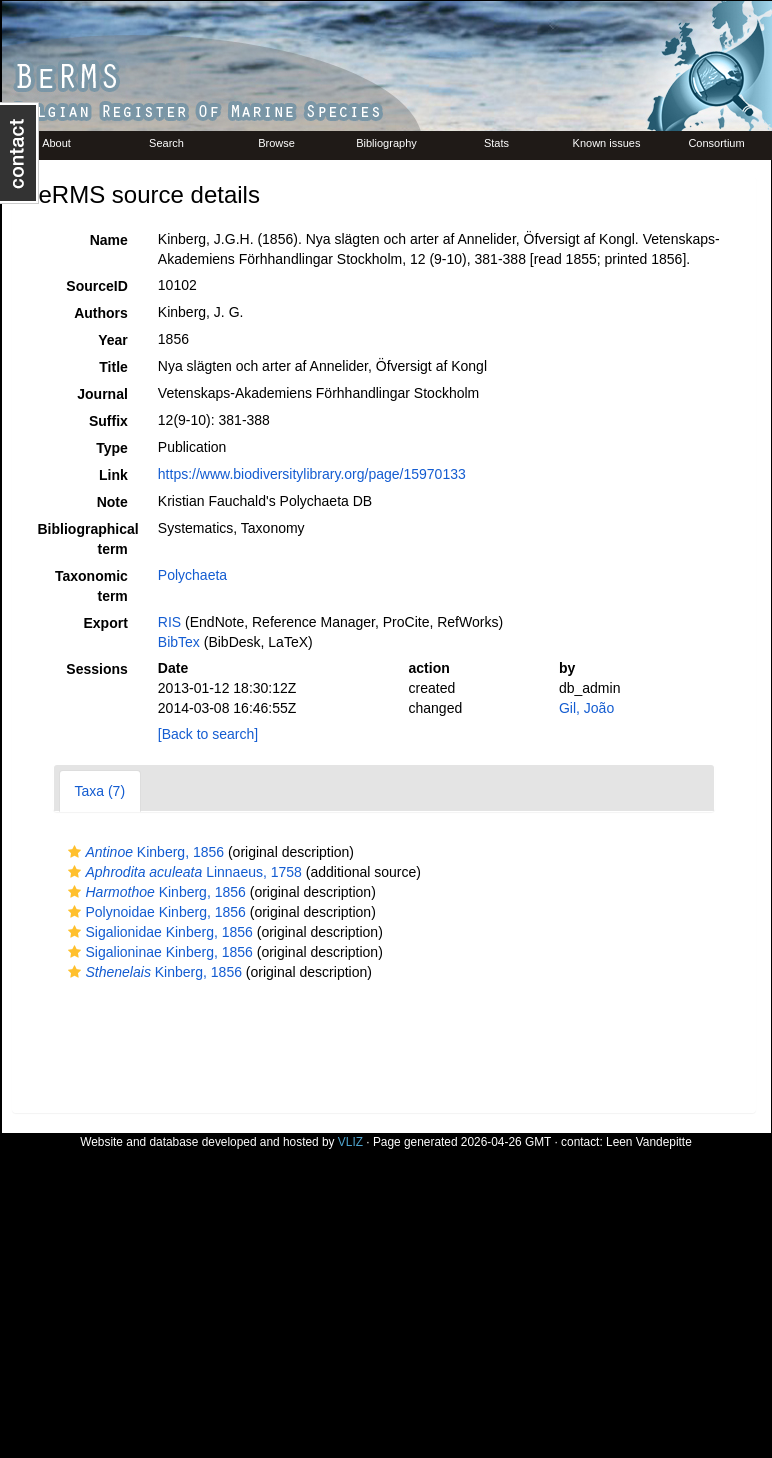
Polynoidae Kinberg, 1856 (154, 912)
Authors (101, 313)
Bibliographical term (88, 539)
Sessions (96, 669)
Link (113, 475)
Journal (102, 394)
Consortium (716, 143)
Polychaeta (192, 575)
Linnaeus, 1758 (182, 872)
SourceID (96, 286)
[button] (74, 852)
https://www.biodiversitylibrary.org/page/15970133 (312, 474)
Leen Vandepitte (649, 1142)
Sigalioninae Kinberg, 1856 (158, 952)
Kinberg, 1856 (144, 852)
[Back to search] (208, 734)
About (56, 143)
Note (112, 502)
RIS (169, 622)
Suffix (108, 421)
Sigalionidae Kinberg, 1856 (158, 932)
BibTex (179, 642)
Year (113, 340)
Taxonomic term (91, 586)
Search (166, 143)
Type (112, 448)
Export (105, 623)
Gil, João (586, 708)
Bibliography (386, 143)
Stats (496, 143)
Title (113, 367)
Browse (276, 143)
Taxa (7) (100, 791)
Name (109, 240)
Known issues (607, 143)
